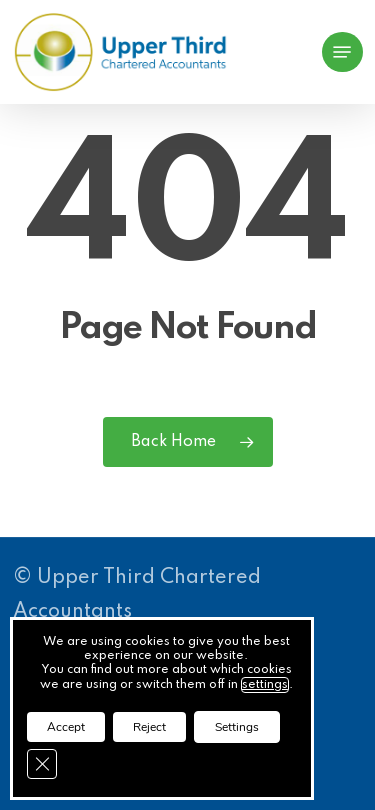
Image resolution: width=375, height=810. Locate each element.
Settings (237, 727)
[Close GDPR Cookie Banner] (42, 764)
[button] (342, 52)
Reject (149, 727)
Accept (66, 727)
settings (265, 685)
